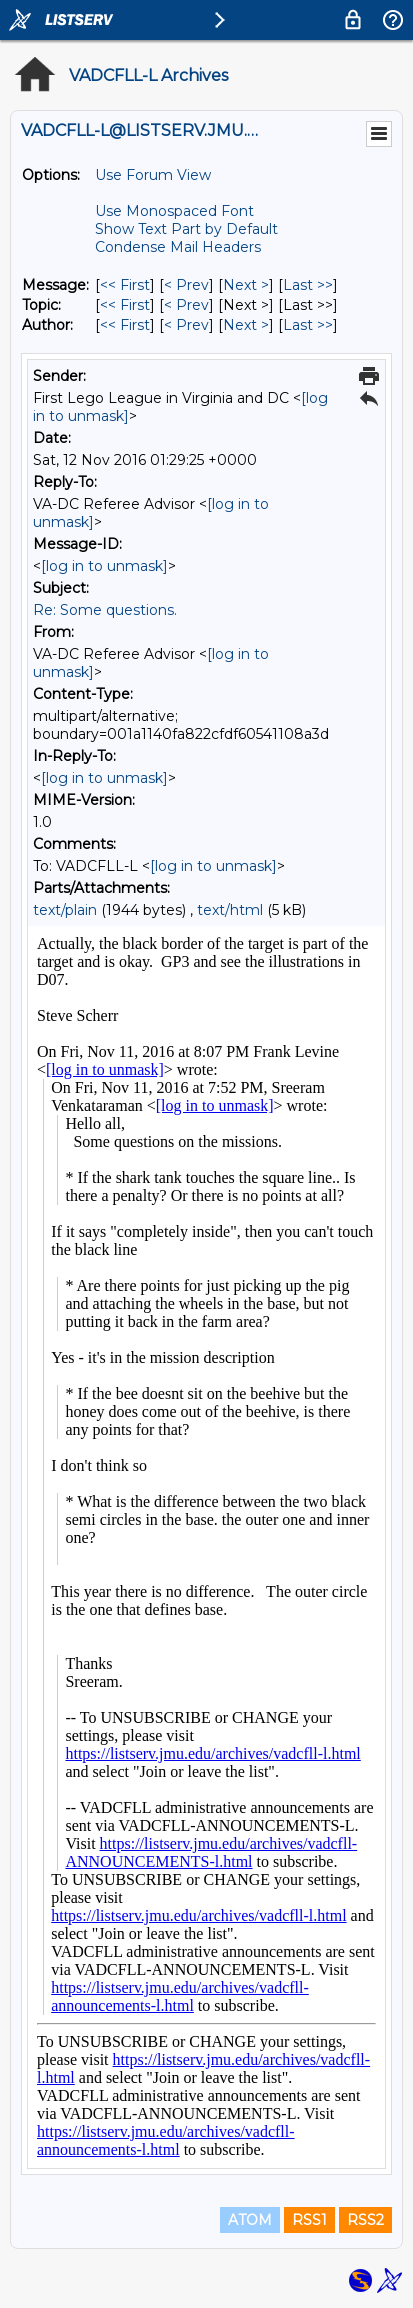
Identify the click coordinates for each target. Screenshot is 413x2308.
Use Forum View (153, 175)
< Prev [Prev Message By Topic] (186, 305)
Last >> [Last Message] (308, 285)
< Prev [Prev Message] (186, 285)
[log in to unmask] (104, 566)
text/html (230, 910)
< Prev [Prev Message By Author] (186, 325)
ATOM (250, 2220)
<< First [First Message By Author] (125, 325)
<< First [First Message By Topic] (125, 305)
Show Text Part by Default (186, 229)
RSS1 (309, 2220)
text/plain (65, 910)
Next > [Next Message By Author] (246, 325)
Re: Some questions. (105, 610)
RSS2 (365, 2220)
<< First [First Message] (125, 285)
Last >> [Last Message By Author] (308, 325)
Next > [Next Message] (246, 285)
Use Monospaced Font (174, 211)
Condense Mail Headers (178, 247)
